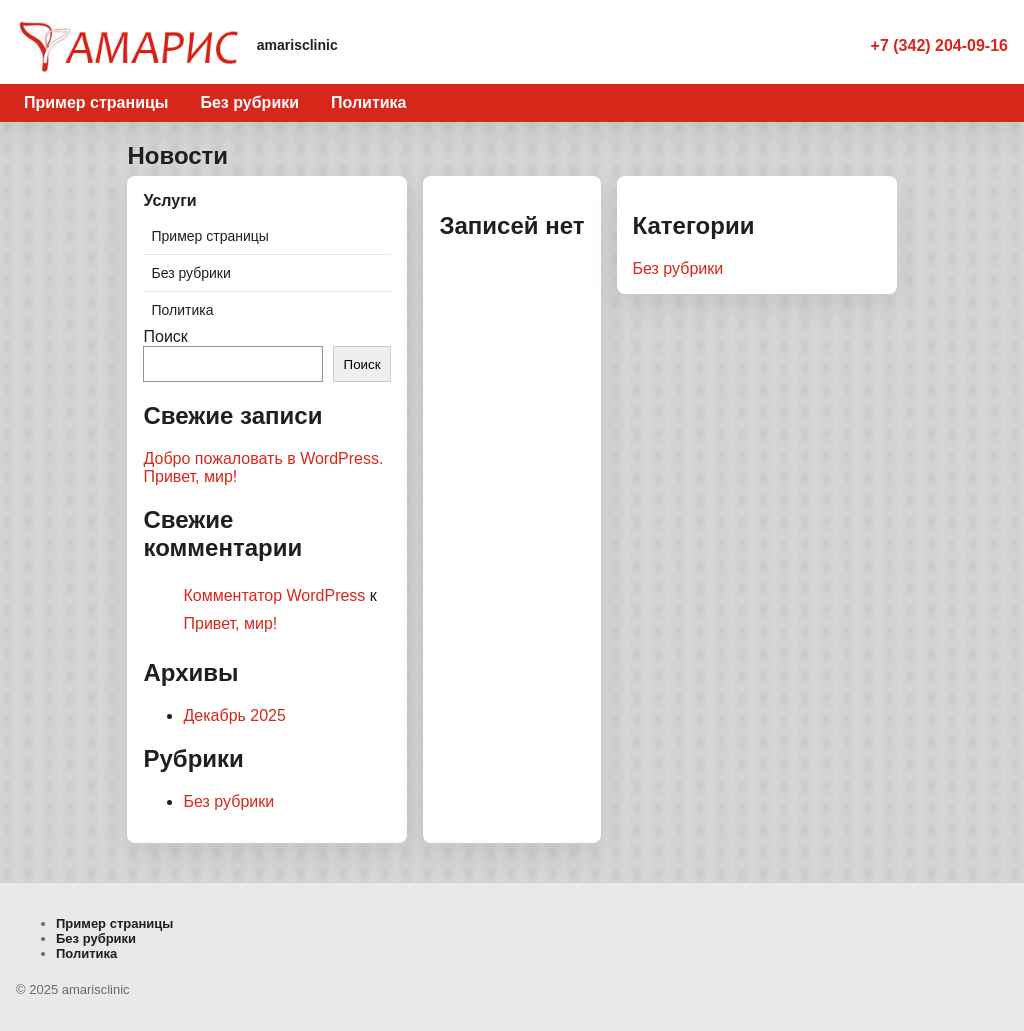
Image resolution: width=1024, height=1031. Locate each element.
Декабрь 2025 (234, 715)
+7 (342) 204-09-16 (939, 45)
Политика (368, 102)
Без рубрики (249, 102)
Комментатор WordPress (274, 595)
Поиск (165, 336)
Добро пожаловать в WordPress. (263, 458)
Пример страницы (96, 102)
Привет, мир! (190, 476)
